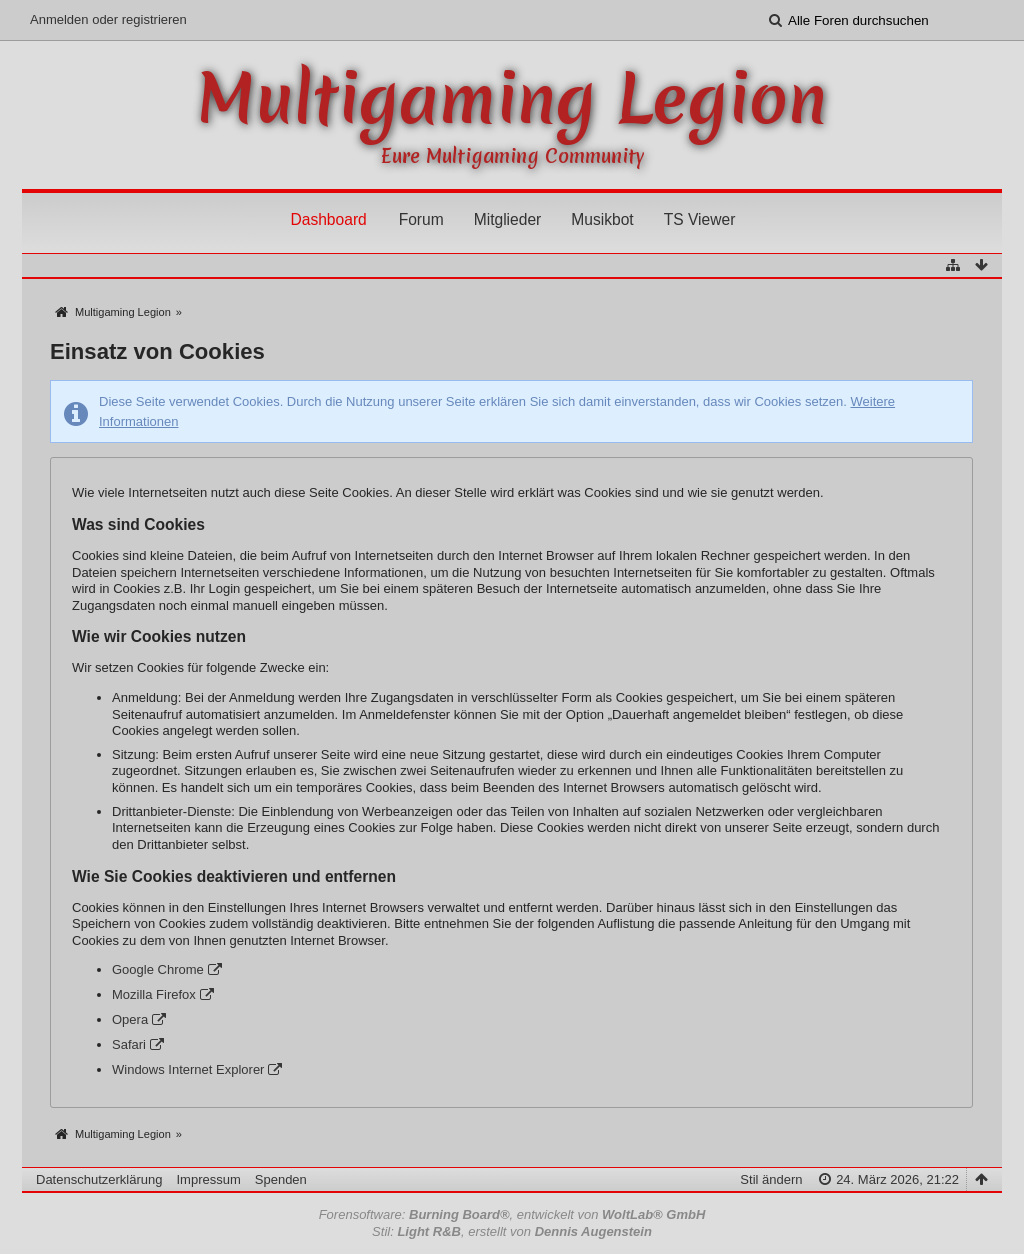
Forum (421, 219)
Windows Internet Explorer (188, 1069)
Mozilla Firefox (154, 994)
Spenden (281, 1179)
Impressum (208, 1179)
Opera (130, 1019)
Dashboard (328, 219)
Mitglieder (508, 219)
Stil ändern (771, 1179)
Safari (129, 1044)
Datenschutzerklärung (99, 1179)
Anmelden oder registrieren (108, 19)
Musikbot (602, 219)
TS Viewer (700, 219)
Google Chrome (158, 969)
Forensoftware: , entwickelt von (512, 1214)
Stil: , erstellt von (512, 1231)
